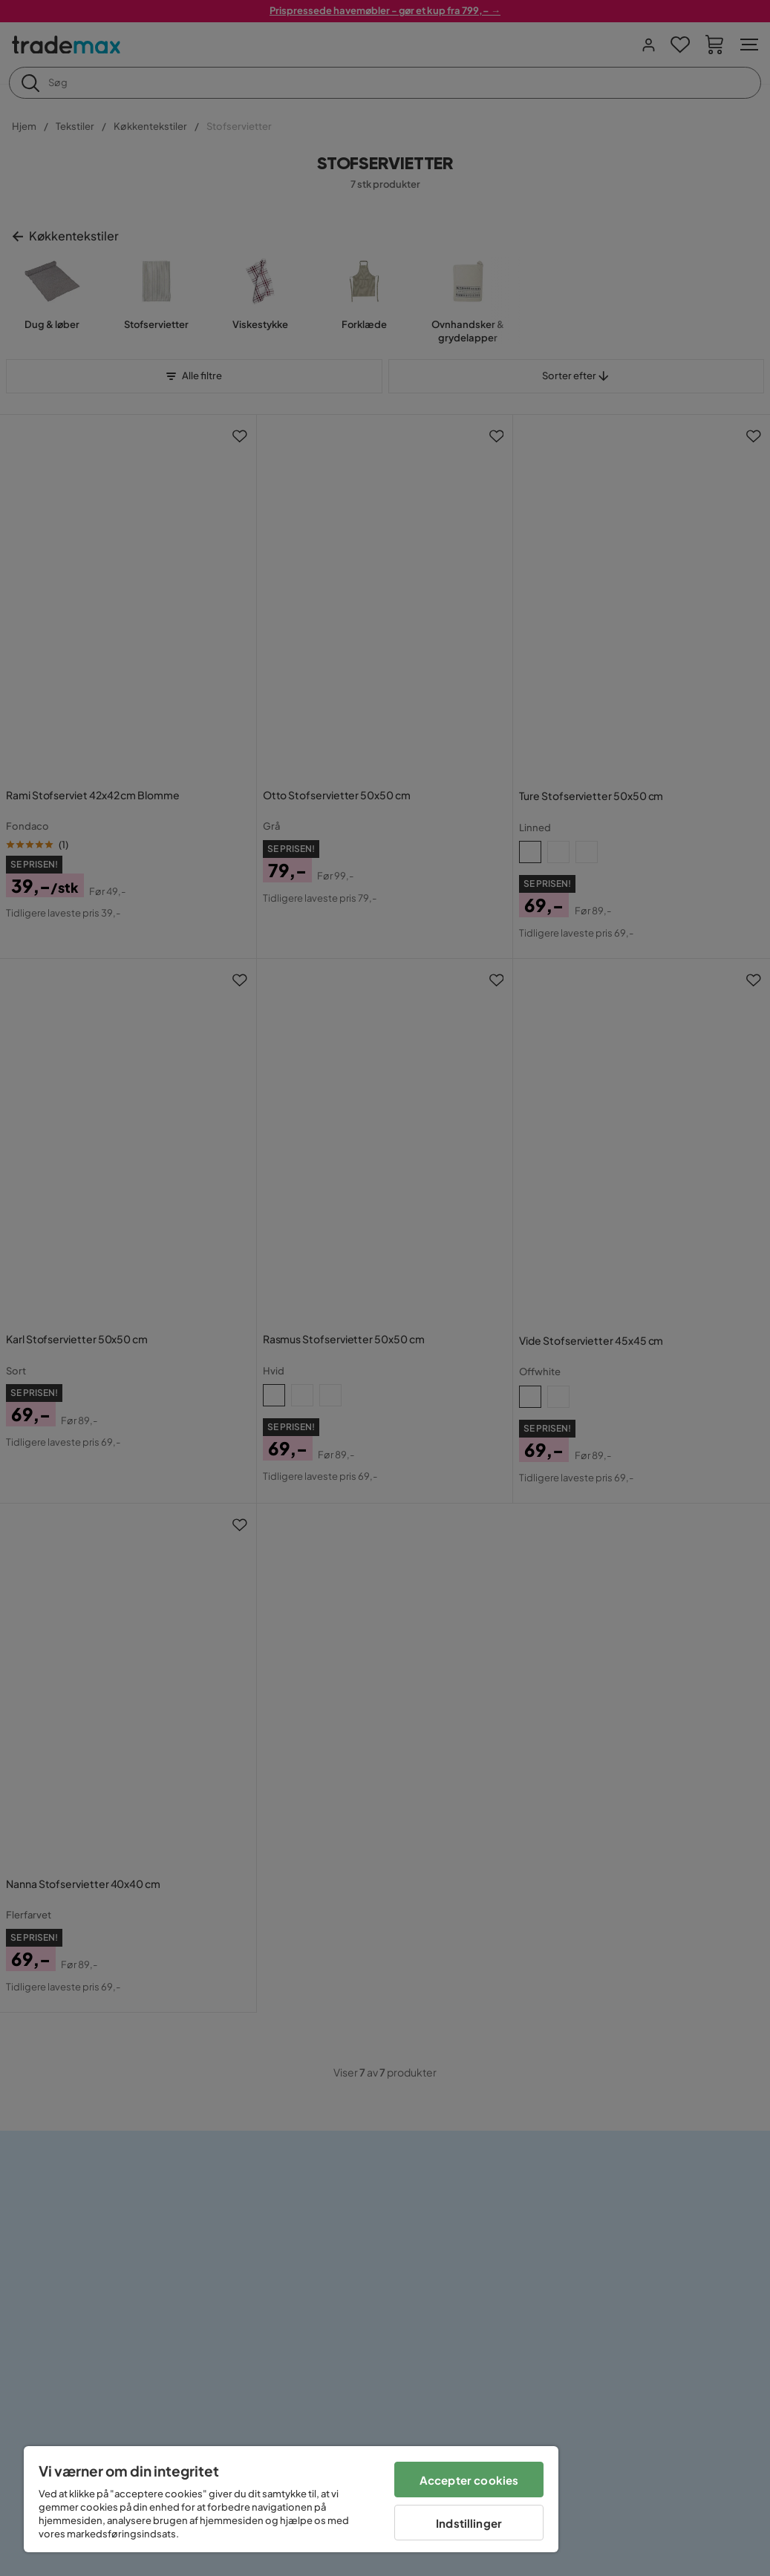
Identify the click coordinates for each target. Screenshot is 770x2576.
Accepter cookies (469, 2480)
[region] (291, 2499)
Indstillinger (469, 2523)
